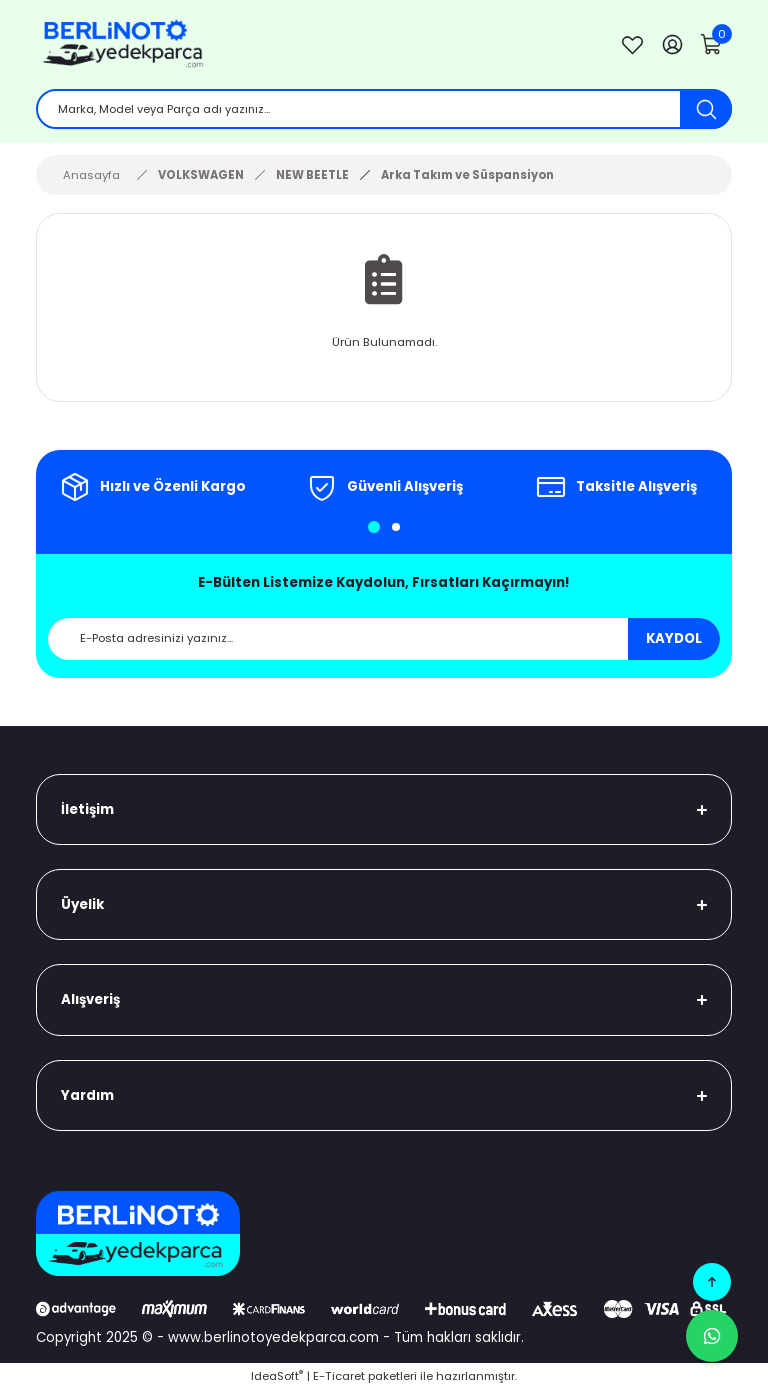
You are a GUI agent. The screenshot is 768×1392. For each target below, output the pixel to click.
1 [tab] (374, 529)
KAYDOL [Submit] (674, 640)
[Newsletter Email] (384, 640)
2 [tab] (396, 529)
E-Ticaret (339, 1378)
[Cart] (712, 45)
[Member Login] (672, 45)
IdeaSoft (277, 1378)
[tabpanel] (152, 489)
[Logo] (312, 45)
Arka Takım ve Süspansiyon (467, 176)
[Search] (384, 110)
